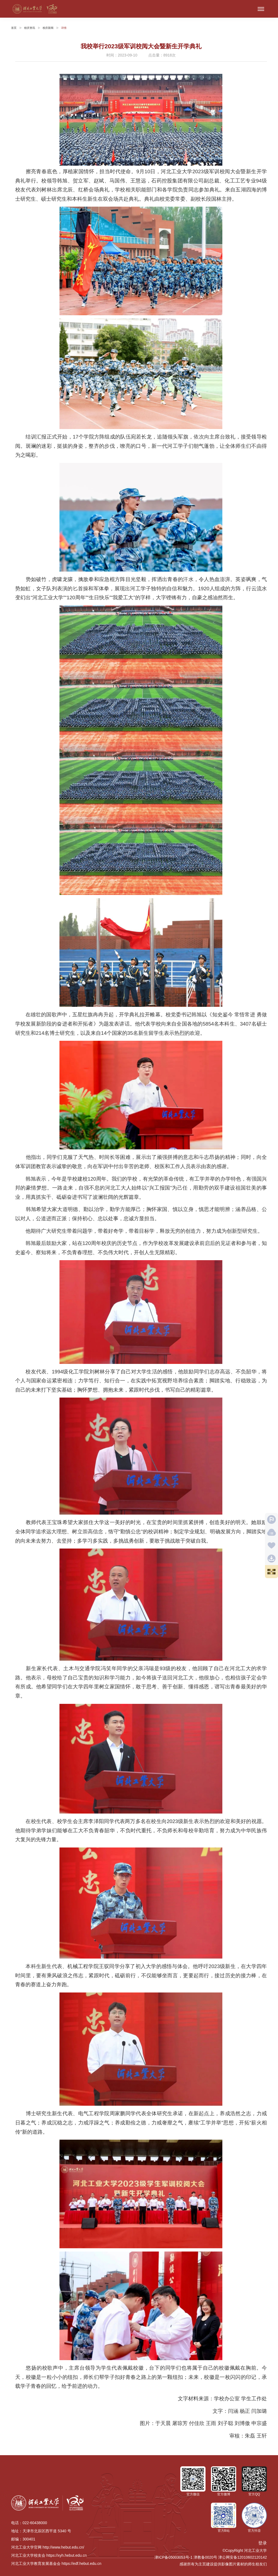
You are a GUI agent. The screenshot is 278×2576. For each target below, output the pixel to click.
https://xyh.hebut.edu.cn (66, 2555)
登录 (262, 2543)
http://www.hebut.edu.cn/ (63, 2547)
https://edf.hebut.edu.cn (81, 2563)
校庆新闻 (48, 27)
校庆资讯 (29, 27)
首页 (14, 27)
